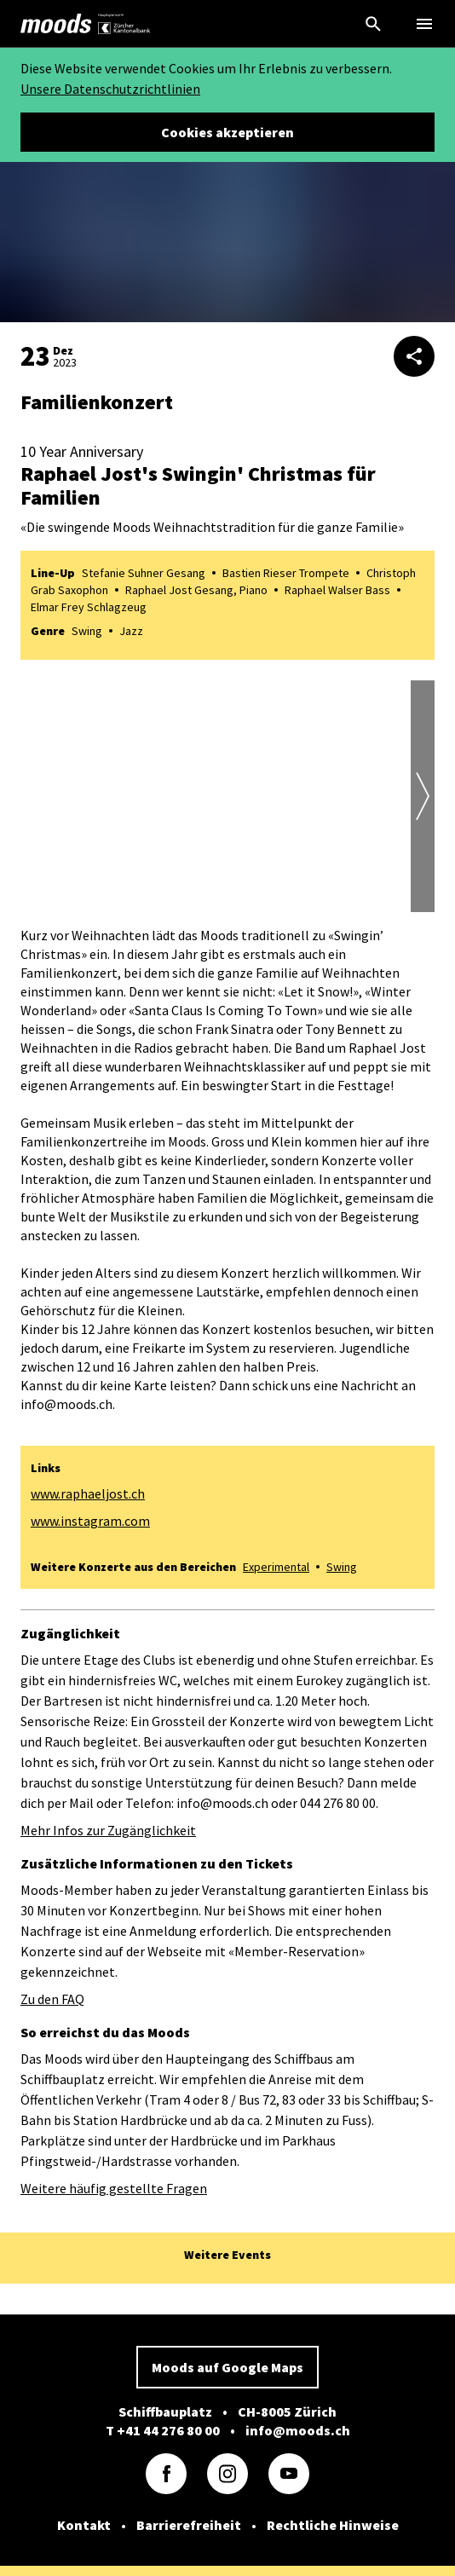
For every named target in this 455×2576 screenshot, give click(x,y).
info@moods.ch (297, 2430)
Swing (341, 1566)
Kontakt (84, 2524)
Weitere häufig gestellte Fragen (113, 2188)
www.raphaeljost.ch (88, 1493)
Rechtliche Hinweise (333, 2524)
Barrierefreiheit (188, 2524)
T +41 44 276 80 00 (163, 2430)
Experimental (276, 1566)
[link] (56, 24)
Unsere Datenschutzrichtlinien (110, 88)
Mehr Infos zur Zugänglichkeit (108, 1830)
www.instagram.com (90, 1520)
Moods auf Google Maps (227, 2367)
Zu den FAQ (52, 1998)
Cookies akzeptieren (227, 132)
